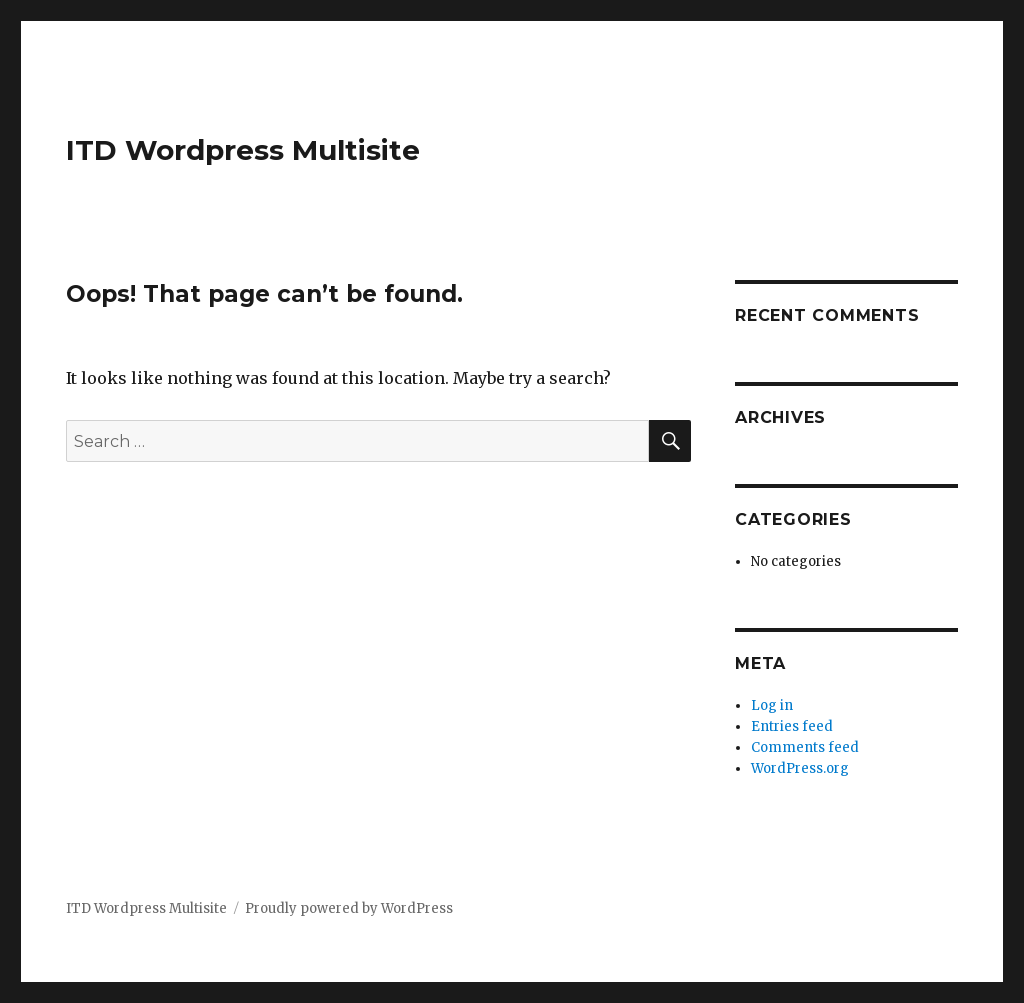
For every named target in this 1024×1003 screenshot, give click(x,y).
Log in (772, 705)
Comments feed (805, 747)
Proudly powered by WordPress (349, 908)
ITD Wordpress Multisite (243, 150)
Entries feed (792, 726)
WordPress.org (800, 768)
